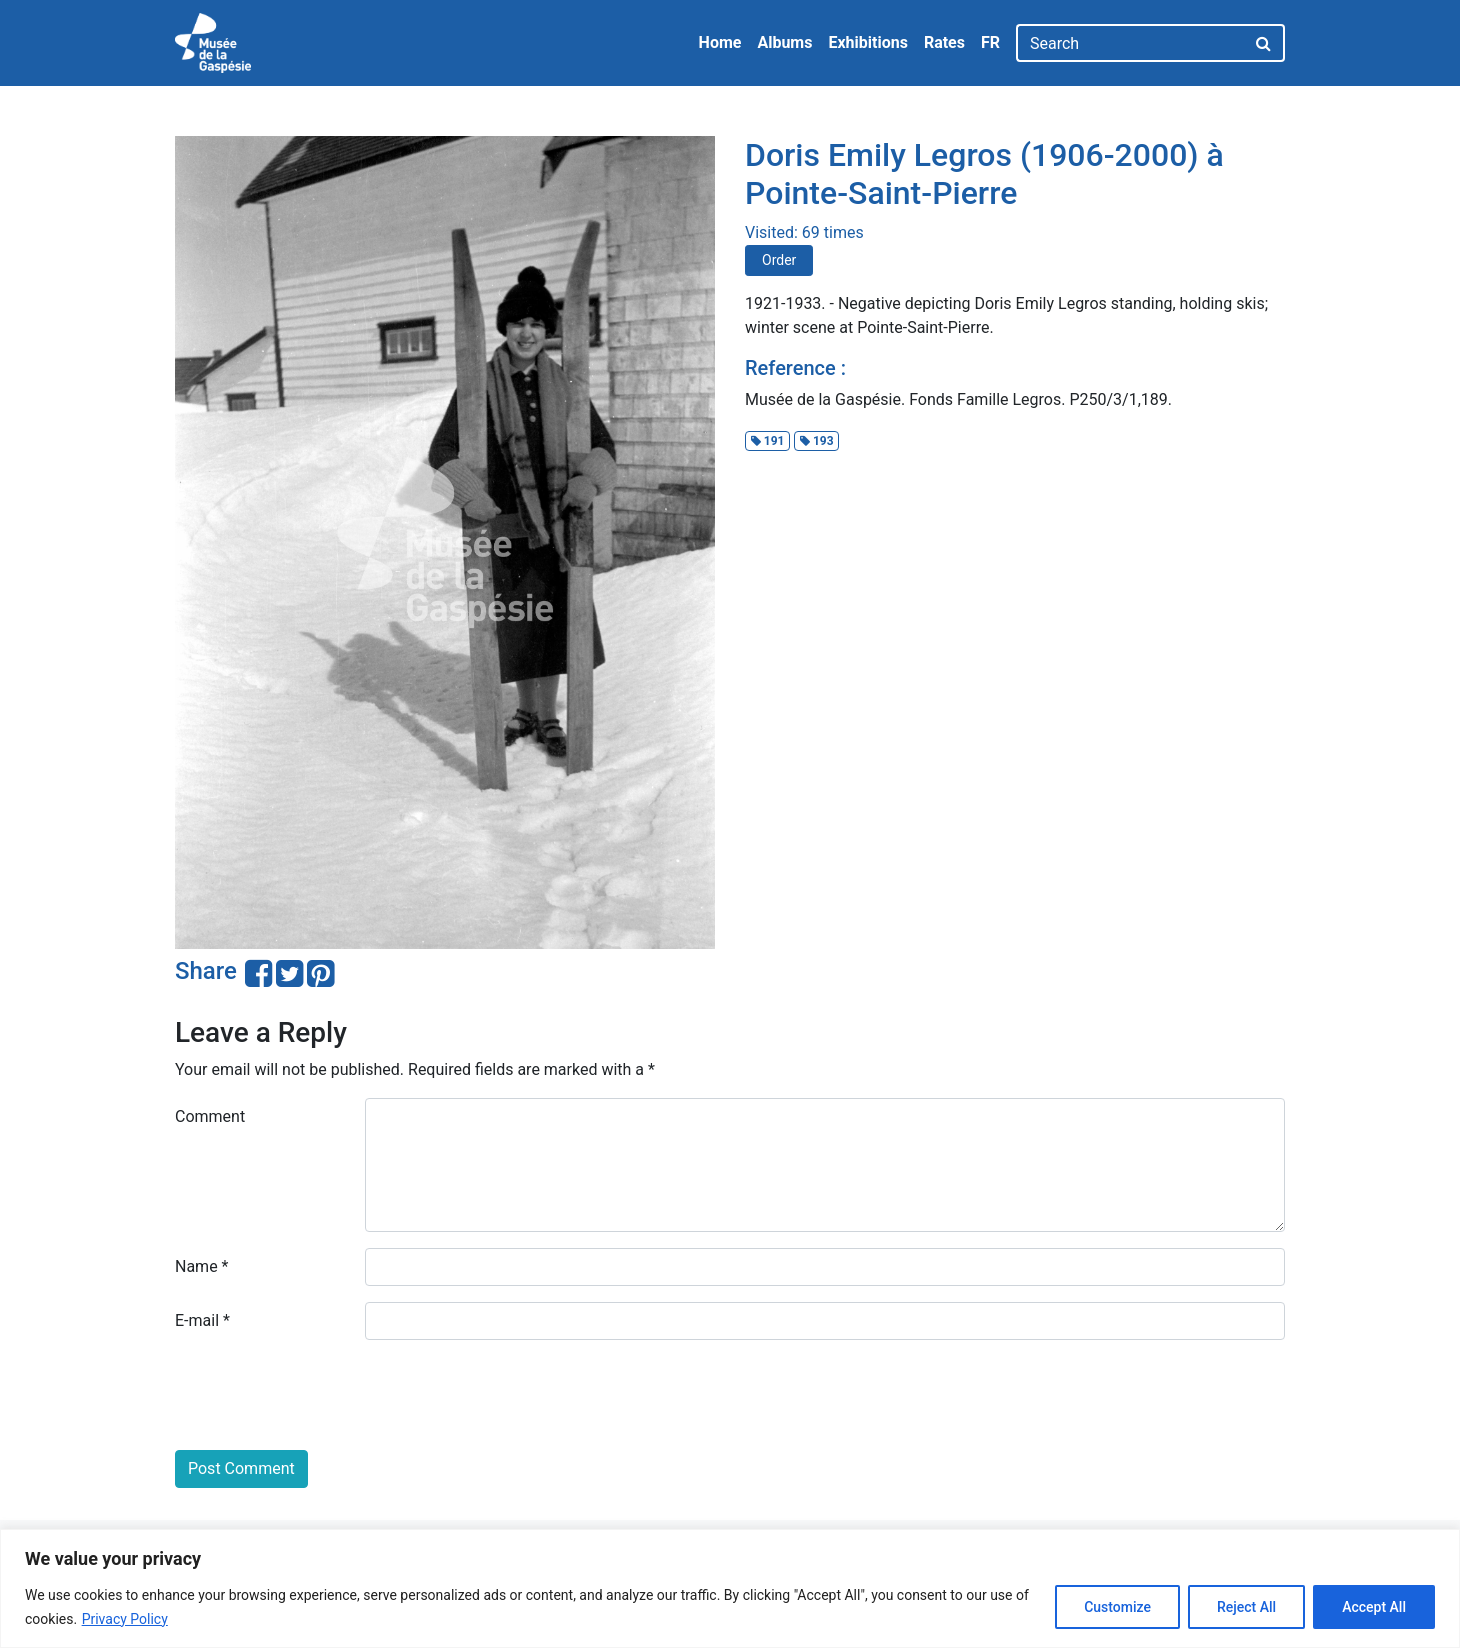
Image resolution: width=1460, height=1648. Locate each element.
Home (720, 42)
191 (768, 441)
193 (817, 441)
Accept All (1374, 1607)
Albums (784, 42)
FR (990, 42)
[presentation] (327, 1395)
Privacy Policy (125, 1619)
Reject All (1246, 1607)
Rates (944, 42)
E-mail (202, 1320)
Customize (1117, 1607)
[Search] (1130, 43)
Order (779, 260)
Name (202, 1266)
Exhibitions (867, 42)
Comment (210, 1116)
